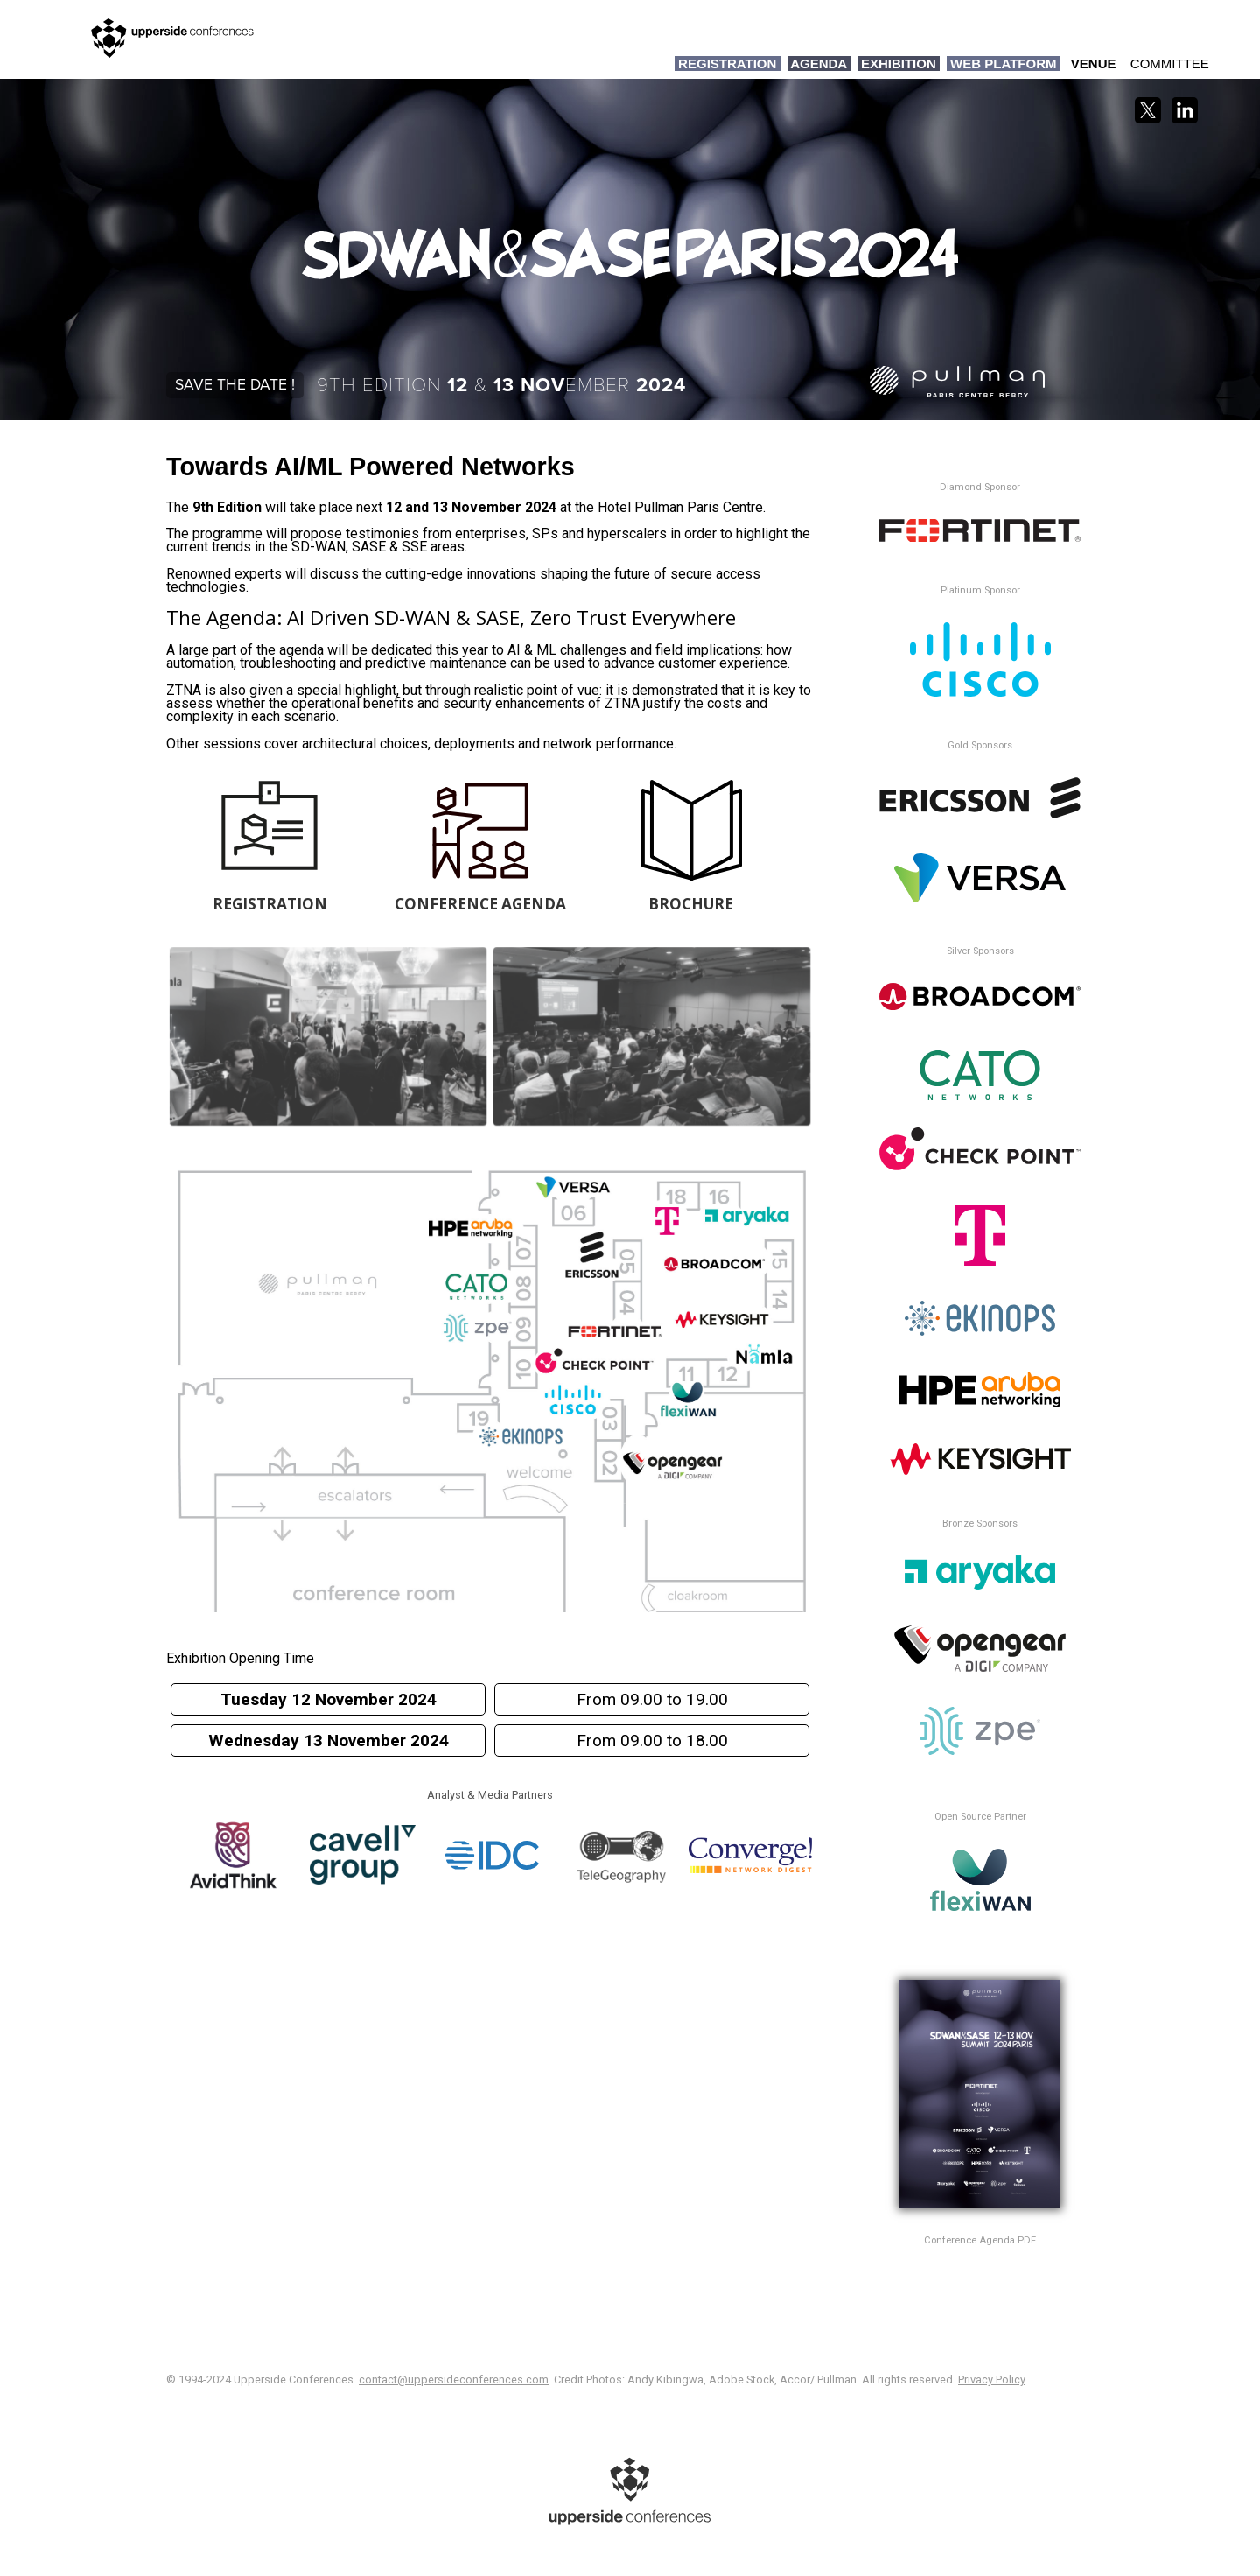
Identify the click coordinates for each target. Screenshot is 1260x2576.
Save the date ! (235, 385)
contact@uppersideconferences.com (454, 2379)
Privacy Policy (992, 2379)
